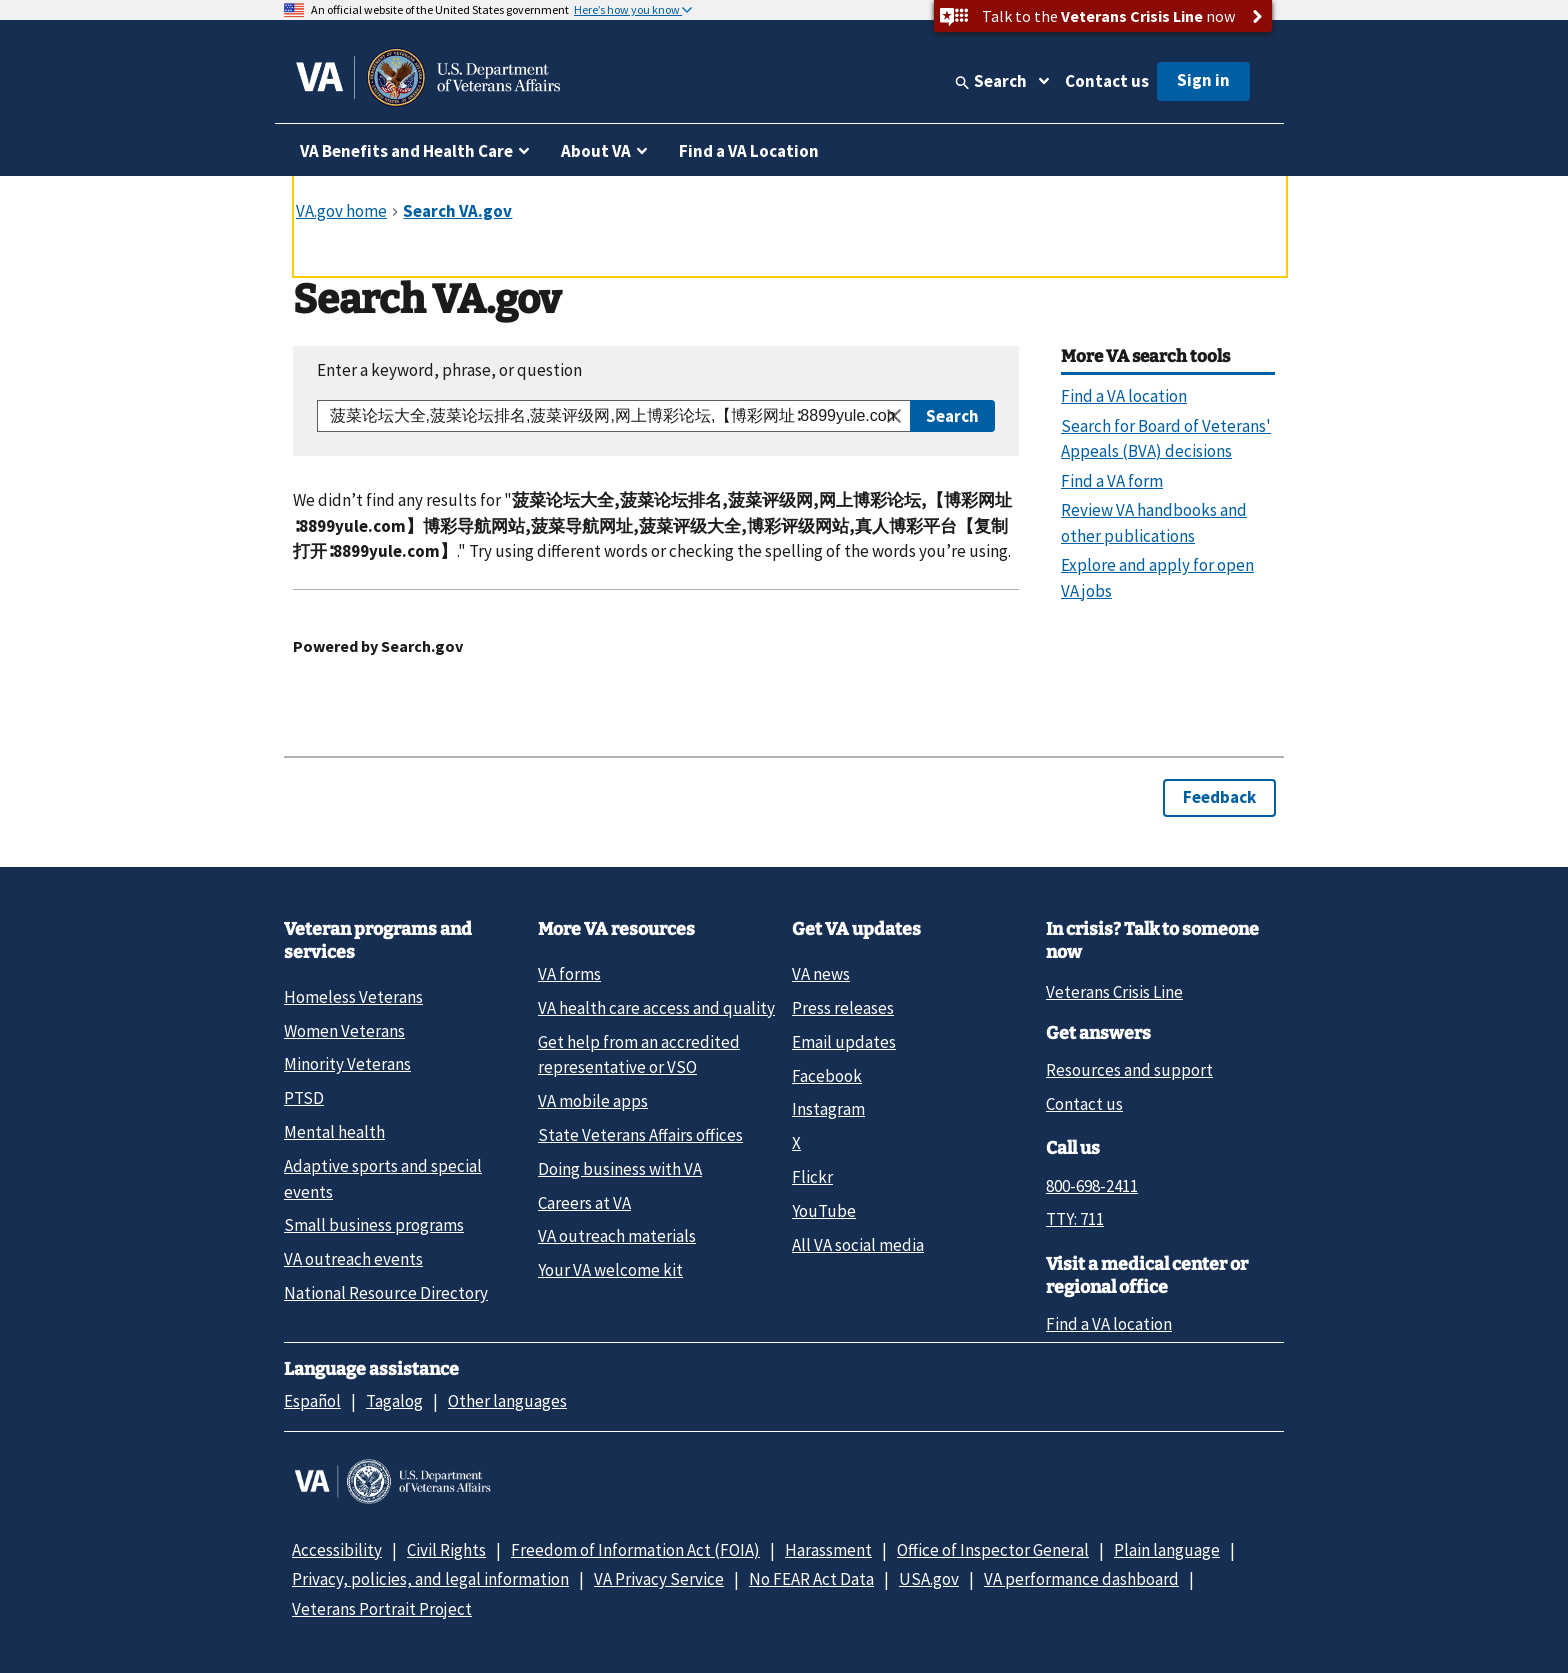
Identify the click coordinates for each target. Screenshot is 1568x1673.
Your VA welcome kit (610, 1270)
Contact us (1107, 81)
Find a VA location (1109, 1324)
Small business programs (374, 1225)
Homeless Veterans (353, 997)
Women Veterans (344, 1031)
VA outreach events (353, 1259)
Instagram (828, 1109)
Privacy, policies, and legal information (430, 1579)
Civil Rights (446, 1550)
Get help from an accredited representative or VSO (639, 1054)
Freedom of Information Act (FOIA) (635, 1550)
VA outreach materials (617, 1236)
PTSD (304, 1098)
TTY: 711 (1075, 1219)
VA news (821, 974)
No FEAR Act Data (811, 1579)
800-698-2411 (1092, 1186)
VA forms (569, 974)
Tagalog (394, 1401)
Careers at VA (584, 1203)
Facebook (827, 1076)
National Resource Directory (386, 1293)
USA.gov (929, 1579)
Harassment (828, 1550)
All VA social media (858, 1245)
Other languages (507, 1401)
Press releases (843, 1008)
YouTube (824, 1211)
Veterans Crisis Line (1114, 992)
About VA (596, 151)
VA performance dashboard (1081, 1579)
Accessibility (337, 1550)
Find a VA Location (749, 151)
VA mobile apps (593, 1101)
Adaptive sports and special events (383, 1178)
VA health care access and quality (656, 1008)
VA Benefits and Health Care (406, 151)
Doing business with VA (620, 1169)
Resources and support (1129, 1070)
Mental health (334, 1132)
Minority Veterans (347, 1064)
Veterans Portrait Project (382, 1609)
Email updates (844, 1042)
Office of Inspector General (993, 1550)
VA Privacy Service (659, 1579)
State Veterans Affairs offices (640, 1135)
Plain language (1167, 1550)
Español (312, 1401)
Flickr (812, 1177)
